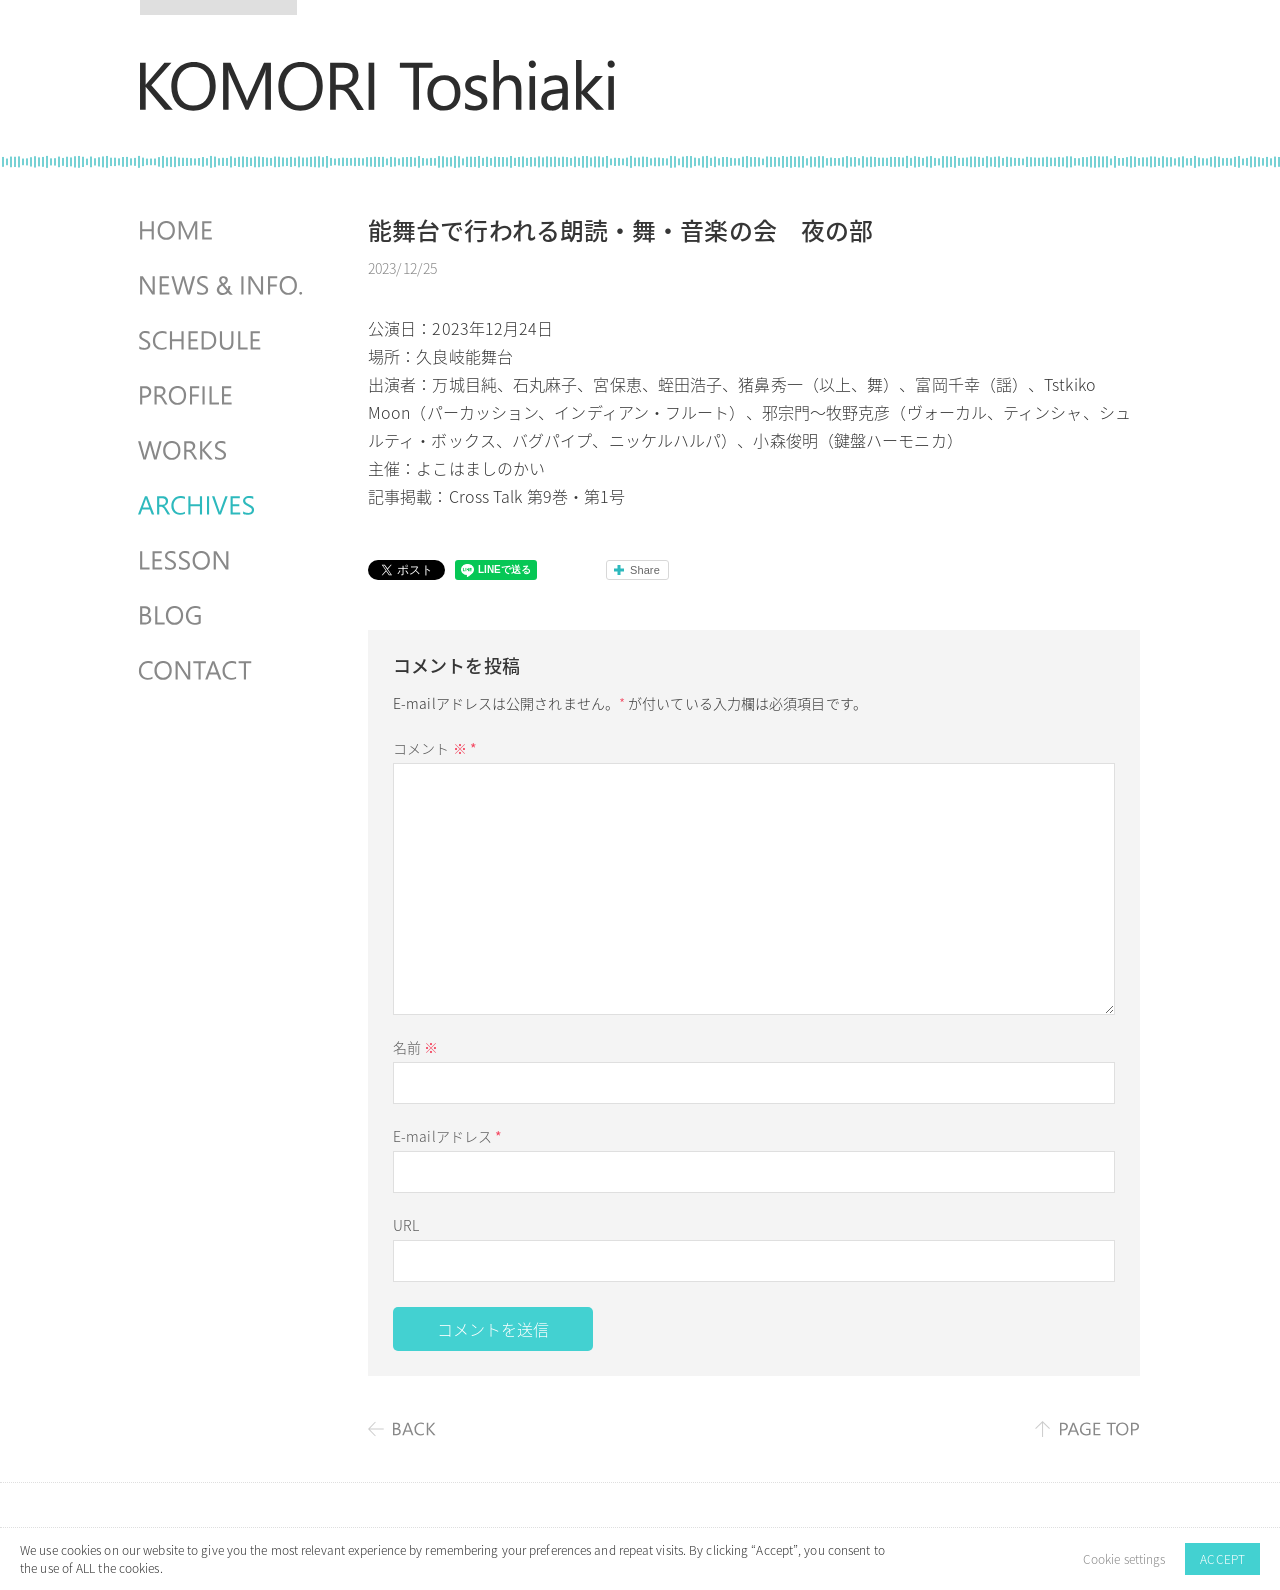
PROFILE (223, 396)
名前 (415, 1047)
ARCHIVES (223, 506)
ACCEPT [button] (1222, 1559)
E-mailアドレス (447, 1136)
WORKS (223, 451)
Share (645, 570)
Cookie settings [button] (1124, 1559)
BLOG (223, 616)
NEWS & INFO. (223, 286)
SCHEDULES (223, 341)
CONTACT (223, 671)
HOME (223, 231)
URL (406, 1225)
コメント (435, 748)
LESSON (223, 561)
